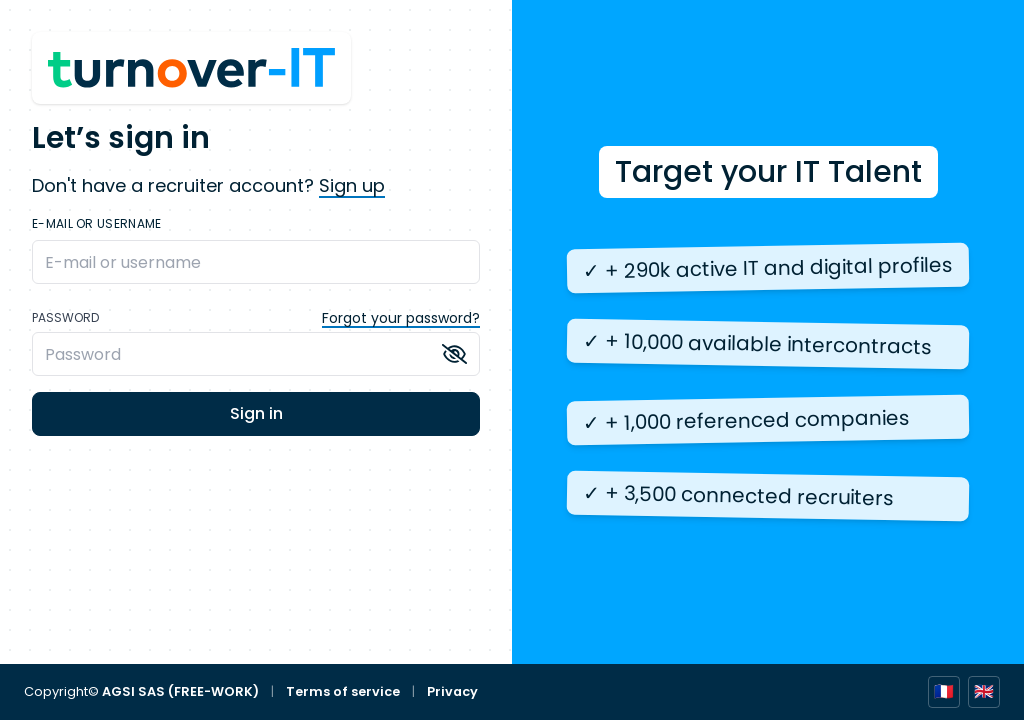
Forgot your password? (401, 318)
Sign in (256, 413)
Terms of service (343, 691)
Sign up (352, 185)
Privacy (452, 691)
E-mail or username (96, 224)
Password (65, 318)
